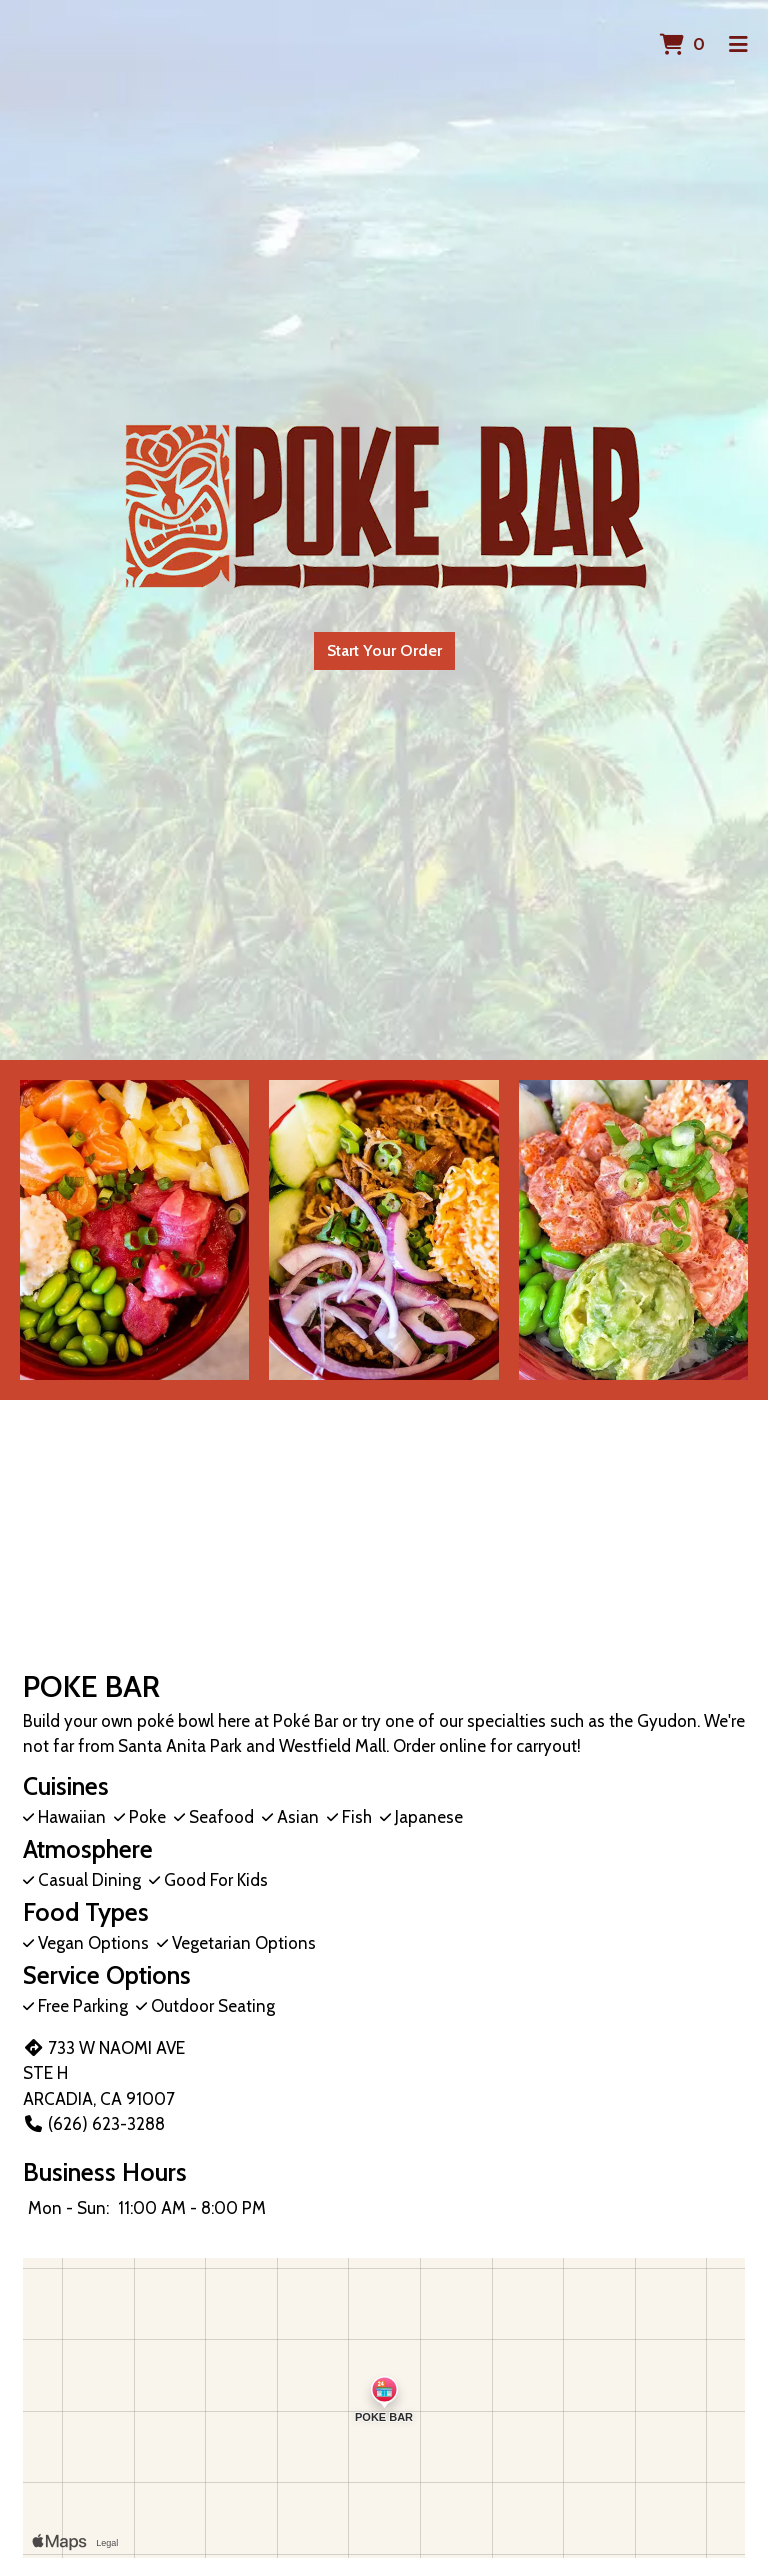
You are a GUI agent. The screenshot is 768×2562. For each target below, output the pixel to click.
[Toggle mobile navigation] (738, 45)
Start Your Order (384, 650)
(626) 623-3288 (94, 2124)
